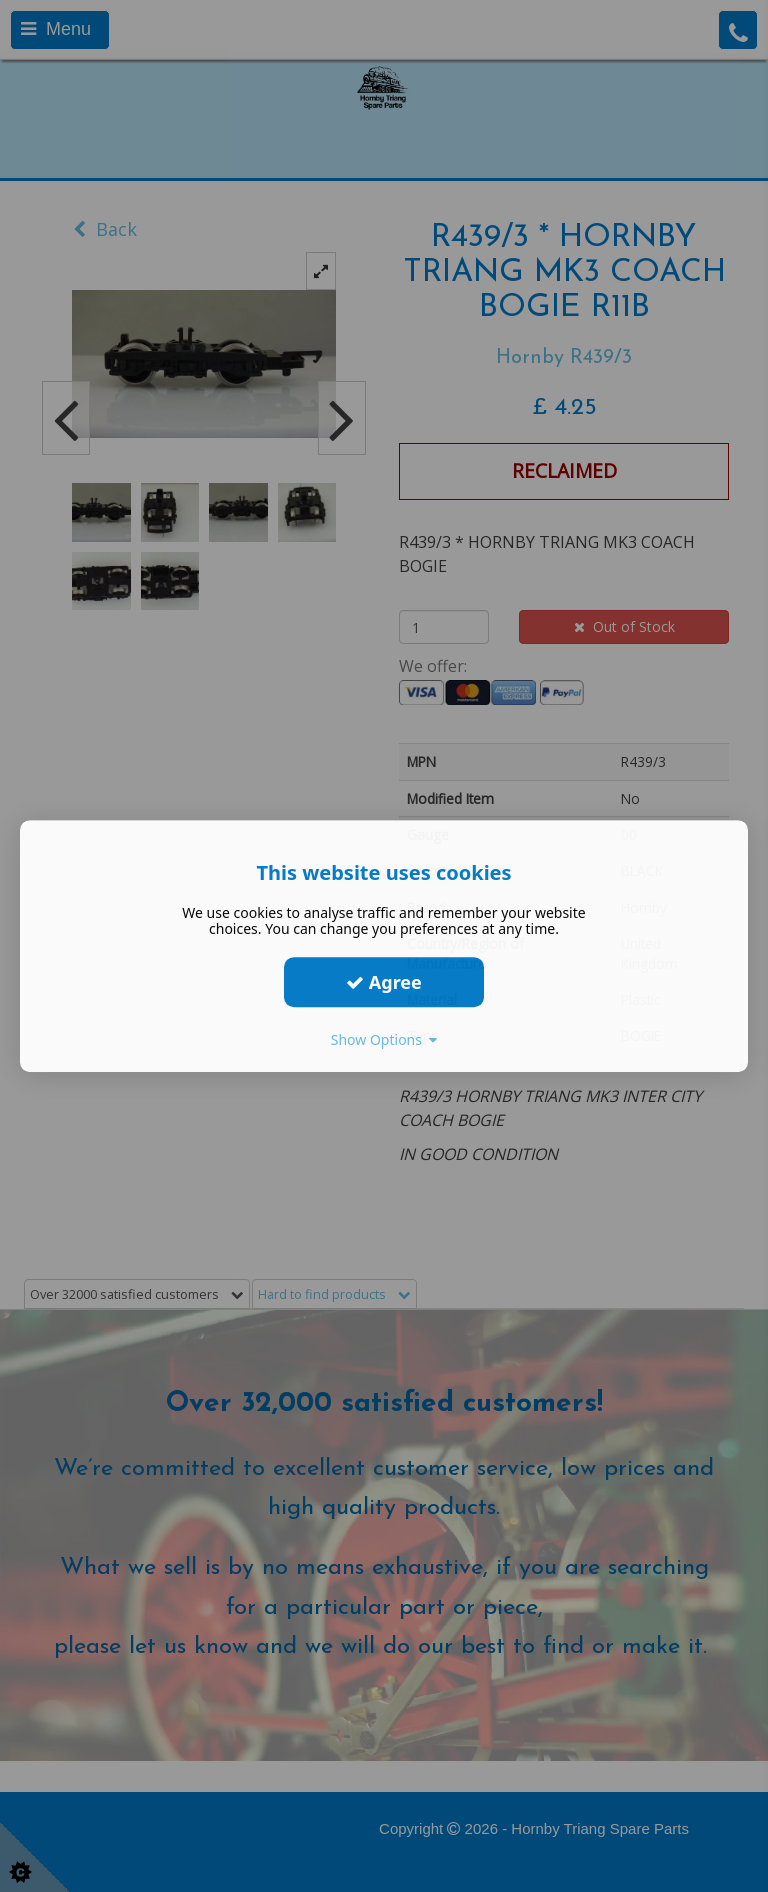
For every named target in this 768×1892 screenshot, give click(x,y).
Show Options (384, 1039)
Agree (384, 982)
